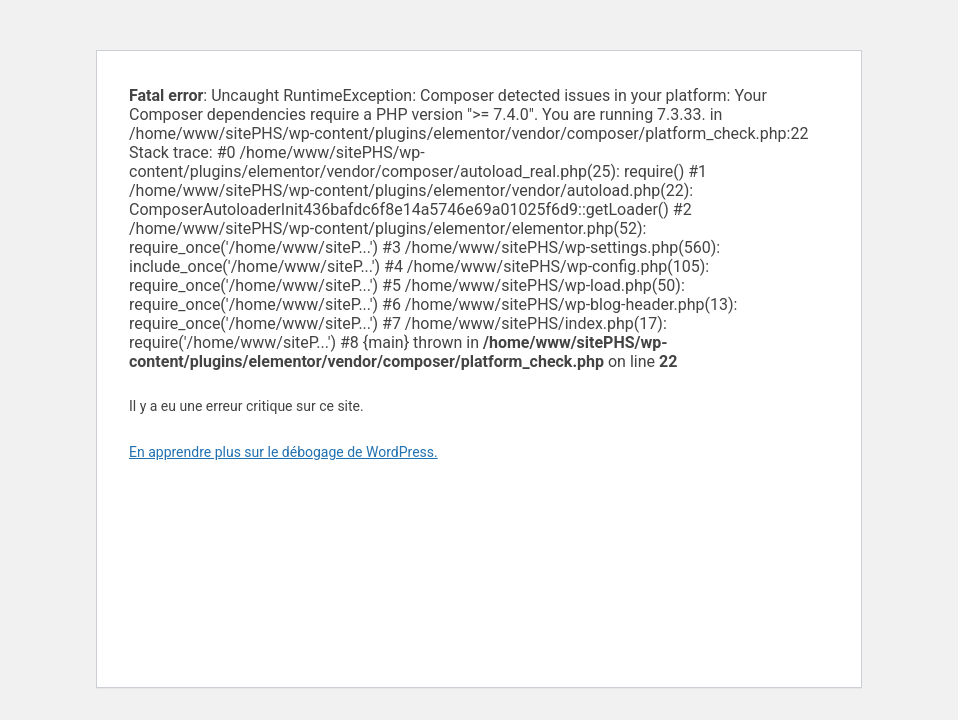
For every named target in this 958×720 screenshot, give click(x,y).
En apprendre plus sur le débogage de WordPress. (283, 452)
